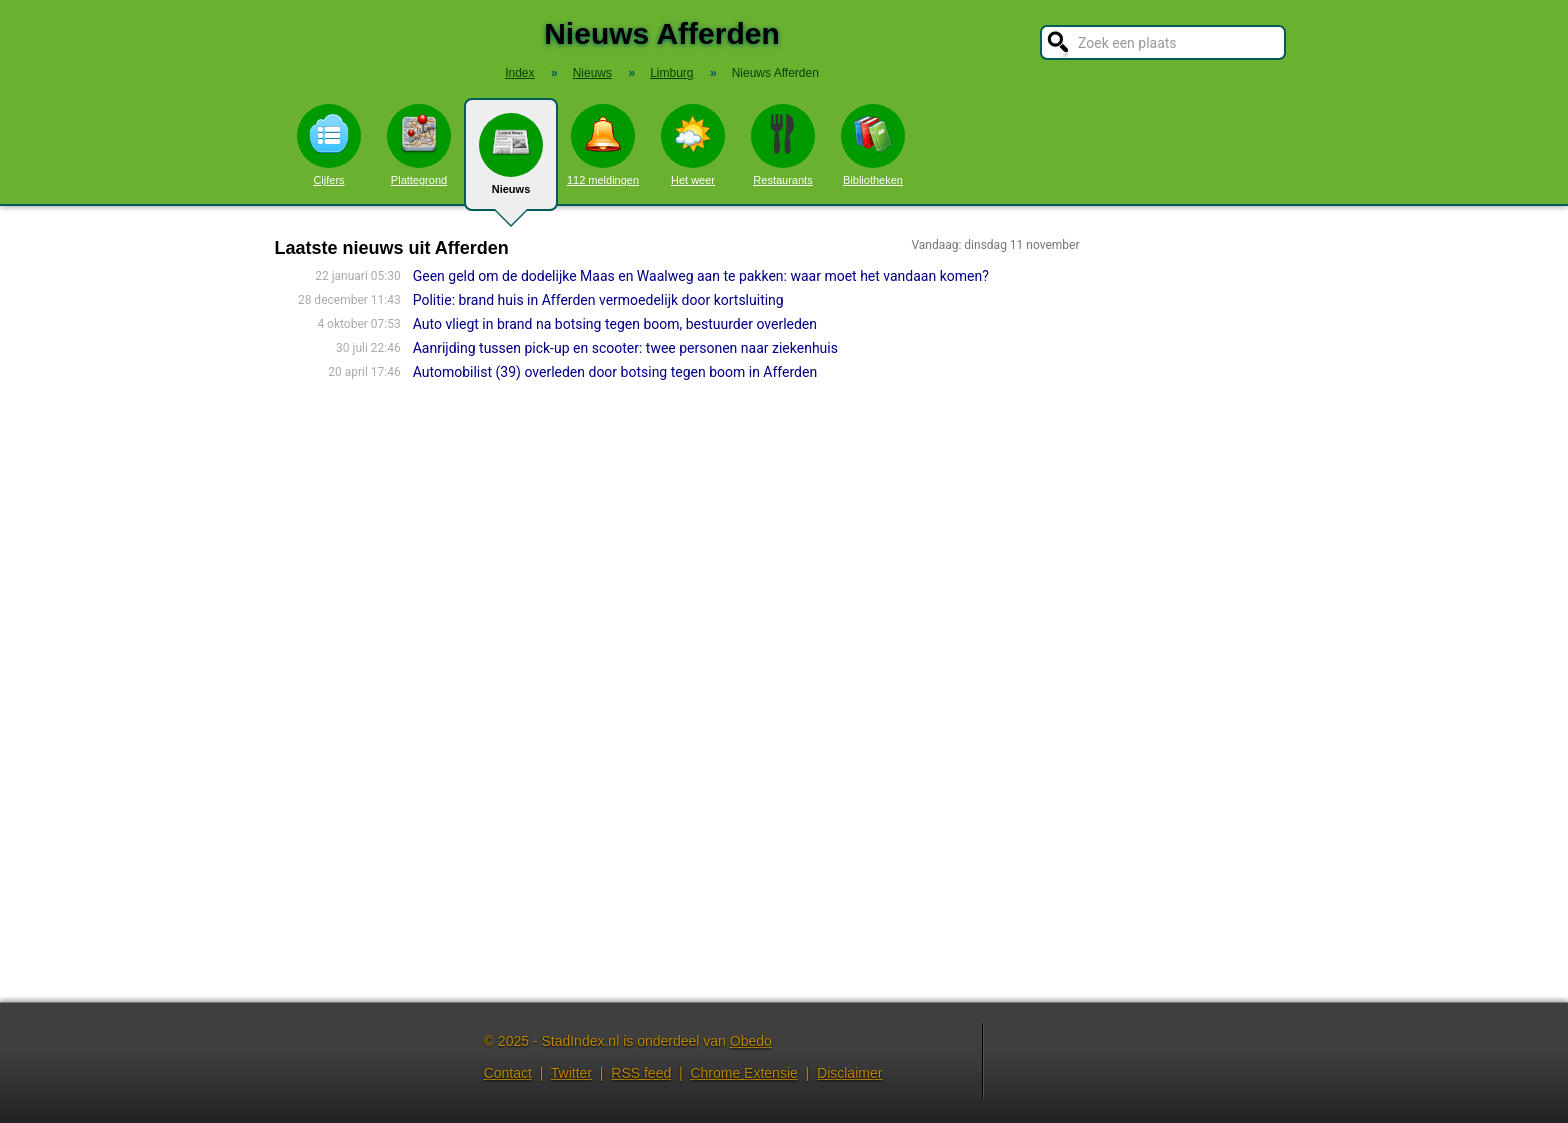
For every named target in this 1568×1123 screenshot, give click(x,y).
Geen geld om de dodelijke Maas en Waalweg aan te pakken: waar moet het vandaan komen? (701, 276)
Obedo (751, 1041)
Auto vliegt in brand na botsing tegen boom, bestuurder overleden (615, 324)
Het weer (693, 145)
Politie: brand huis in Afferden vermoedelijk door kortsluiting (598, 300)
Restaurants (783, 145)
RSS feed (641, 1073)
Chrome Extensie (743, 1073)
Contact (508, 1073)
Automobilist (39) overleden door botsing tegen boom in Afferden (615, 372)
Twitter (571, 1073)
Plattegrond (419, 145)
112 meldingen (603, 145)
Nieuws (511, 162)
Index (519, 73)
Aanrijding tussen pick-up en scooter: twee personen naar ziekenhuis (625, 348)
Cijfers (329, 145)
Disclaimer (849, 1073)
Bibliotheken (873, 145)
